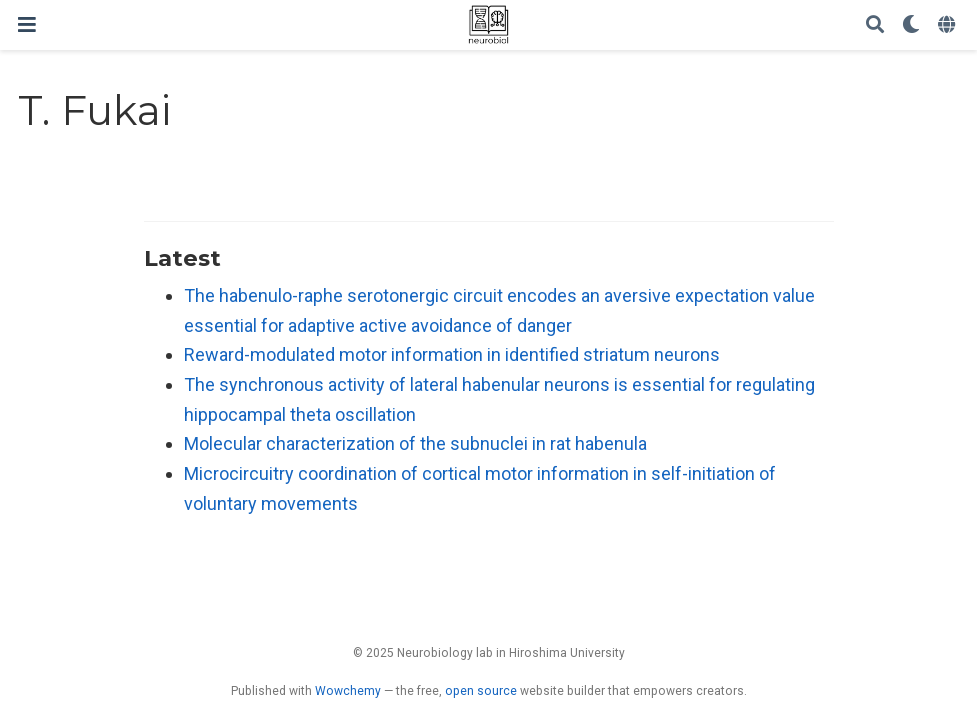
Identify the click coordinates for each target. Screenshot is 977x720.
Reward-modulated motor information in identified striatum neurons (452, 354)
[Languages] (949, 25)
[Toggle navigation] (27, 24)
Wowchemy (348, 691)
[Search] (875, 25)
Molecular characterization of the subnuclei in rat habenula (415, 443)
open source (481, 691)
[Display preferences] (911, 25)
